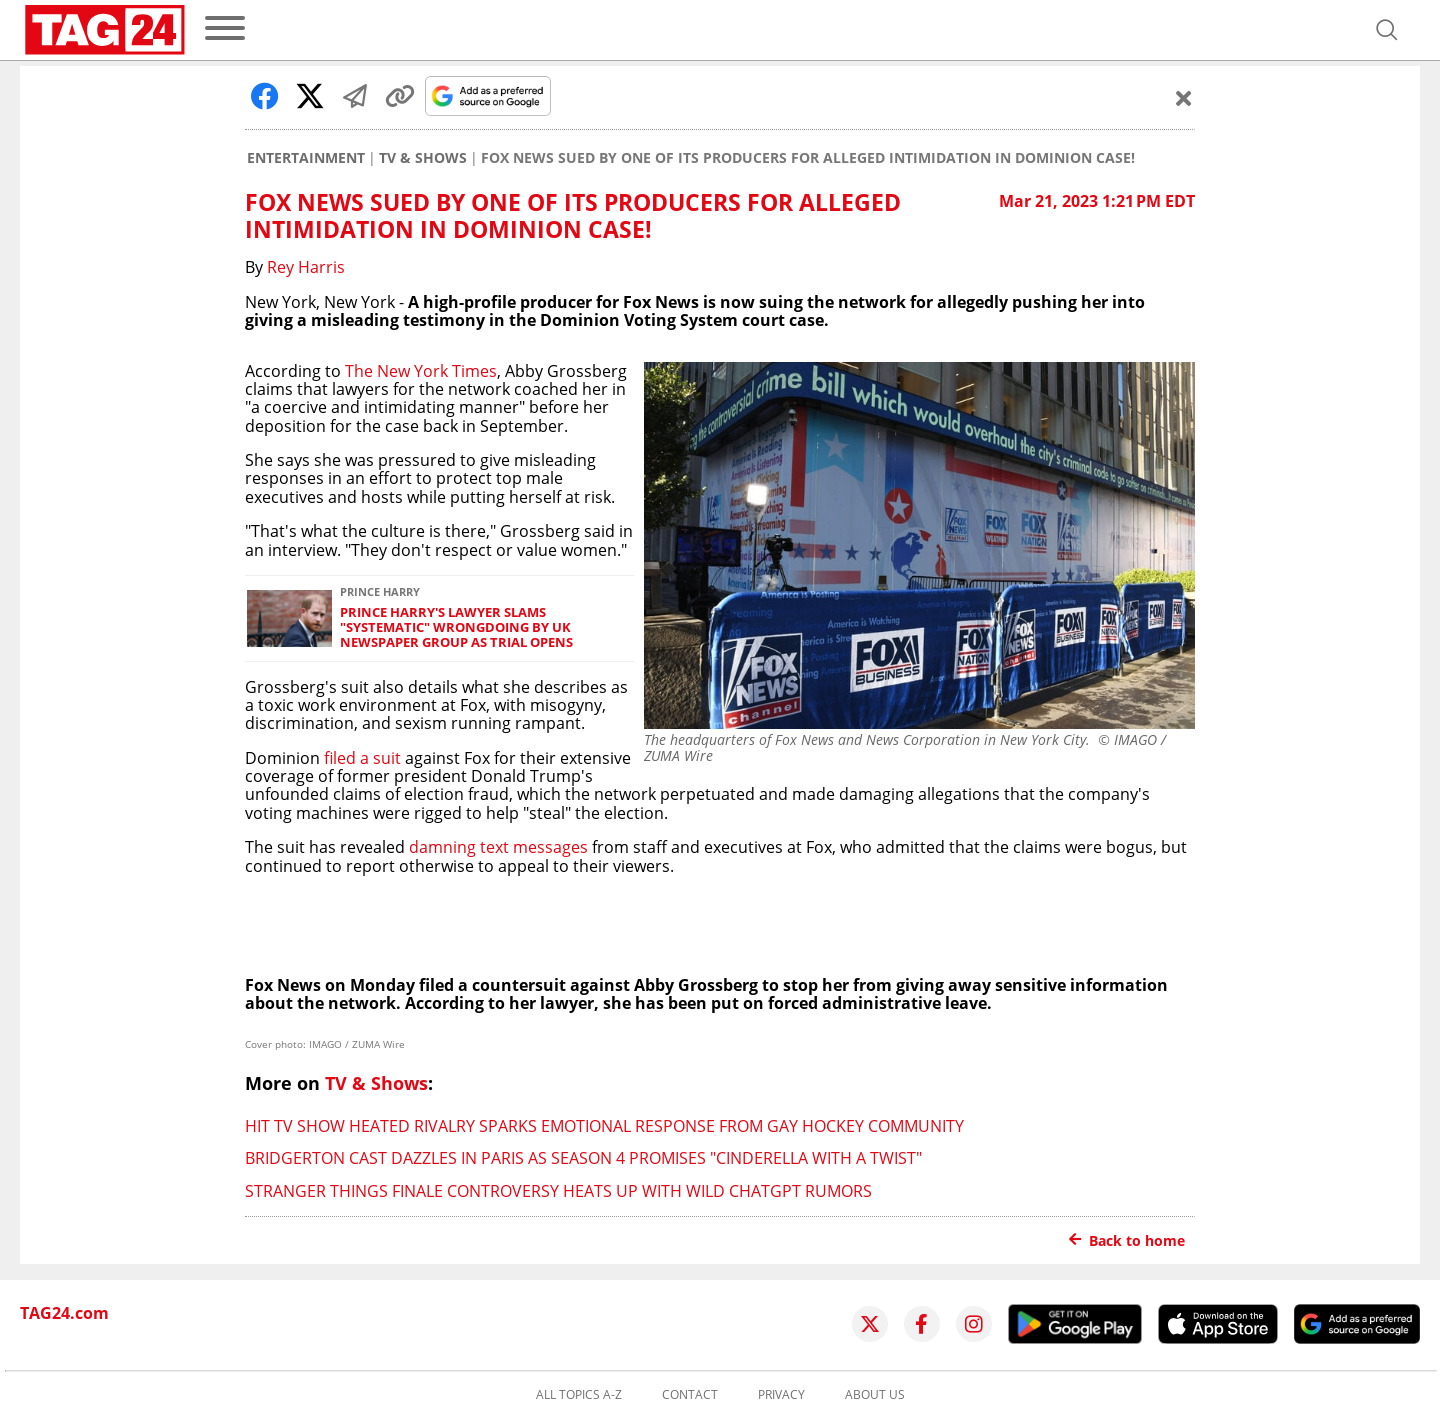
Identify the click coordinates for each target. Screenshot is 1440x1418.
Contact (690, 1395)
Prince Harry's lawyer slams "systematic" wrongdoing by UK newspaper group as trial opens (456, 628)
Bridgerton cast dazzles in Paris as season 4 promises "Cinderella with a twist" (583, 1158)
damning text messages (498, 847)
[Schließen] (1184, 98)
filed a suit (362, 758)
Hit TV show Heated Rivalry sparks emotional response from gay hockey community (604, 1126)
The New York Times (421, 371)
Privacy (781, 1395)
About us (875, 1395)
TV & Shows (423, 158)
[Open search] (1387, 30)
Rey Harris (306, 267)
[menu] (225, 29)
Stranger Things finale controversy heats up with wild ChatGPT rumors (558, 1191)
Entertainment (306, 158)
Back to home (1127, 1240)
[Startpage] (105, 30)
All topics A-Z (579, 1395)
